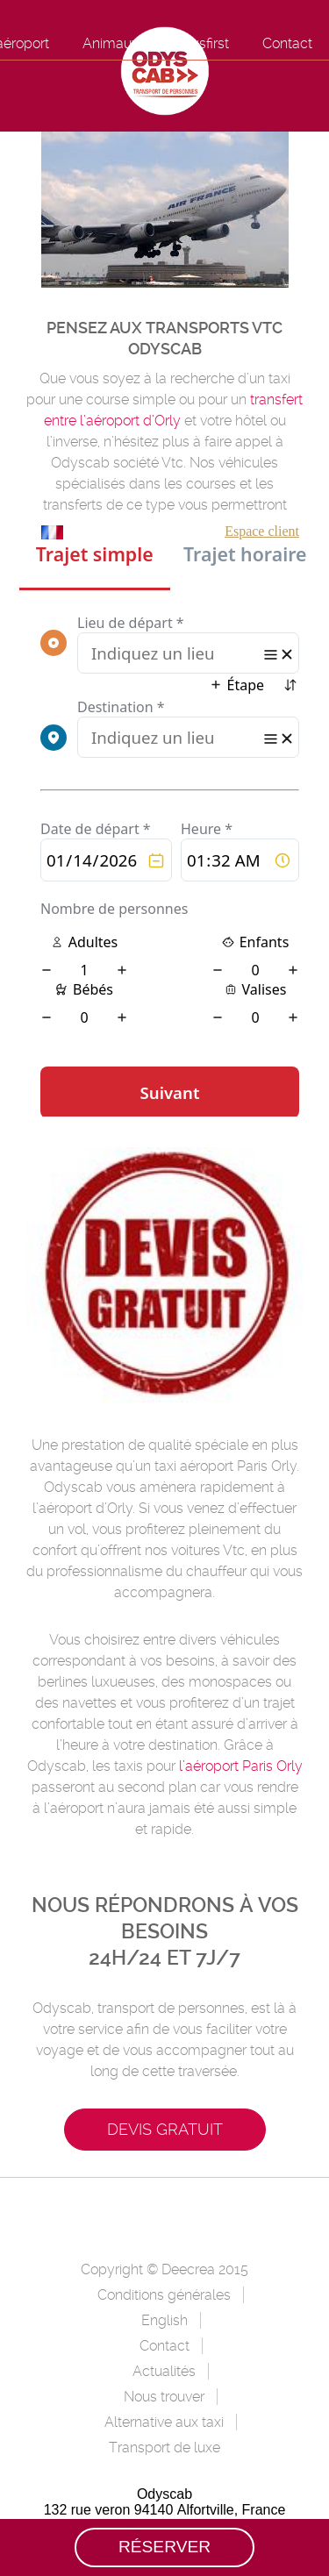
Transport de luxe (164, 2447)
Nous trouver (164, 2396)
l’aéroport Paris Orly (241, 1766)
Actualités (164, 2371)
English (164, 2320)
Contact (287, 43)
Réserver (164, 2546)
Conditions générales (164, 2295)
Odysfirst (200, 43)
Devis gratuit (165, 2129)
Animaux (110, 43)
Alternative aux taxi (164, 2422)
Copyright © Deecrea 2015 (164, 2269)
